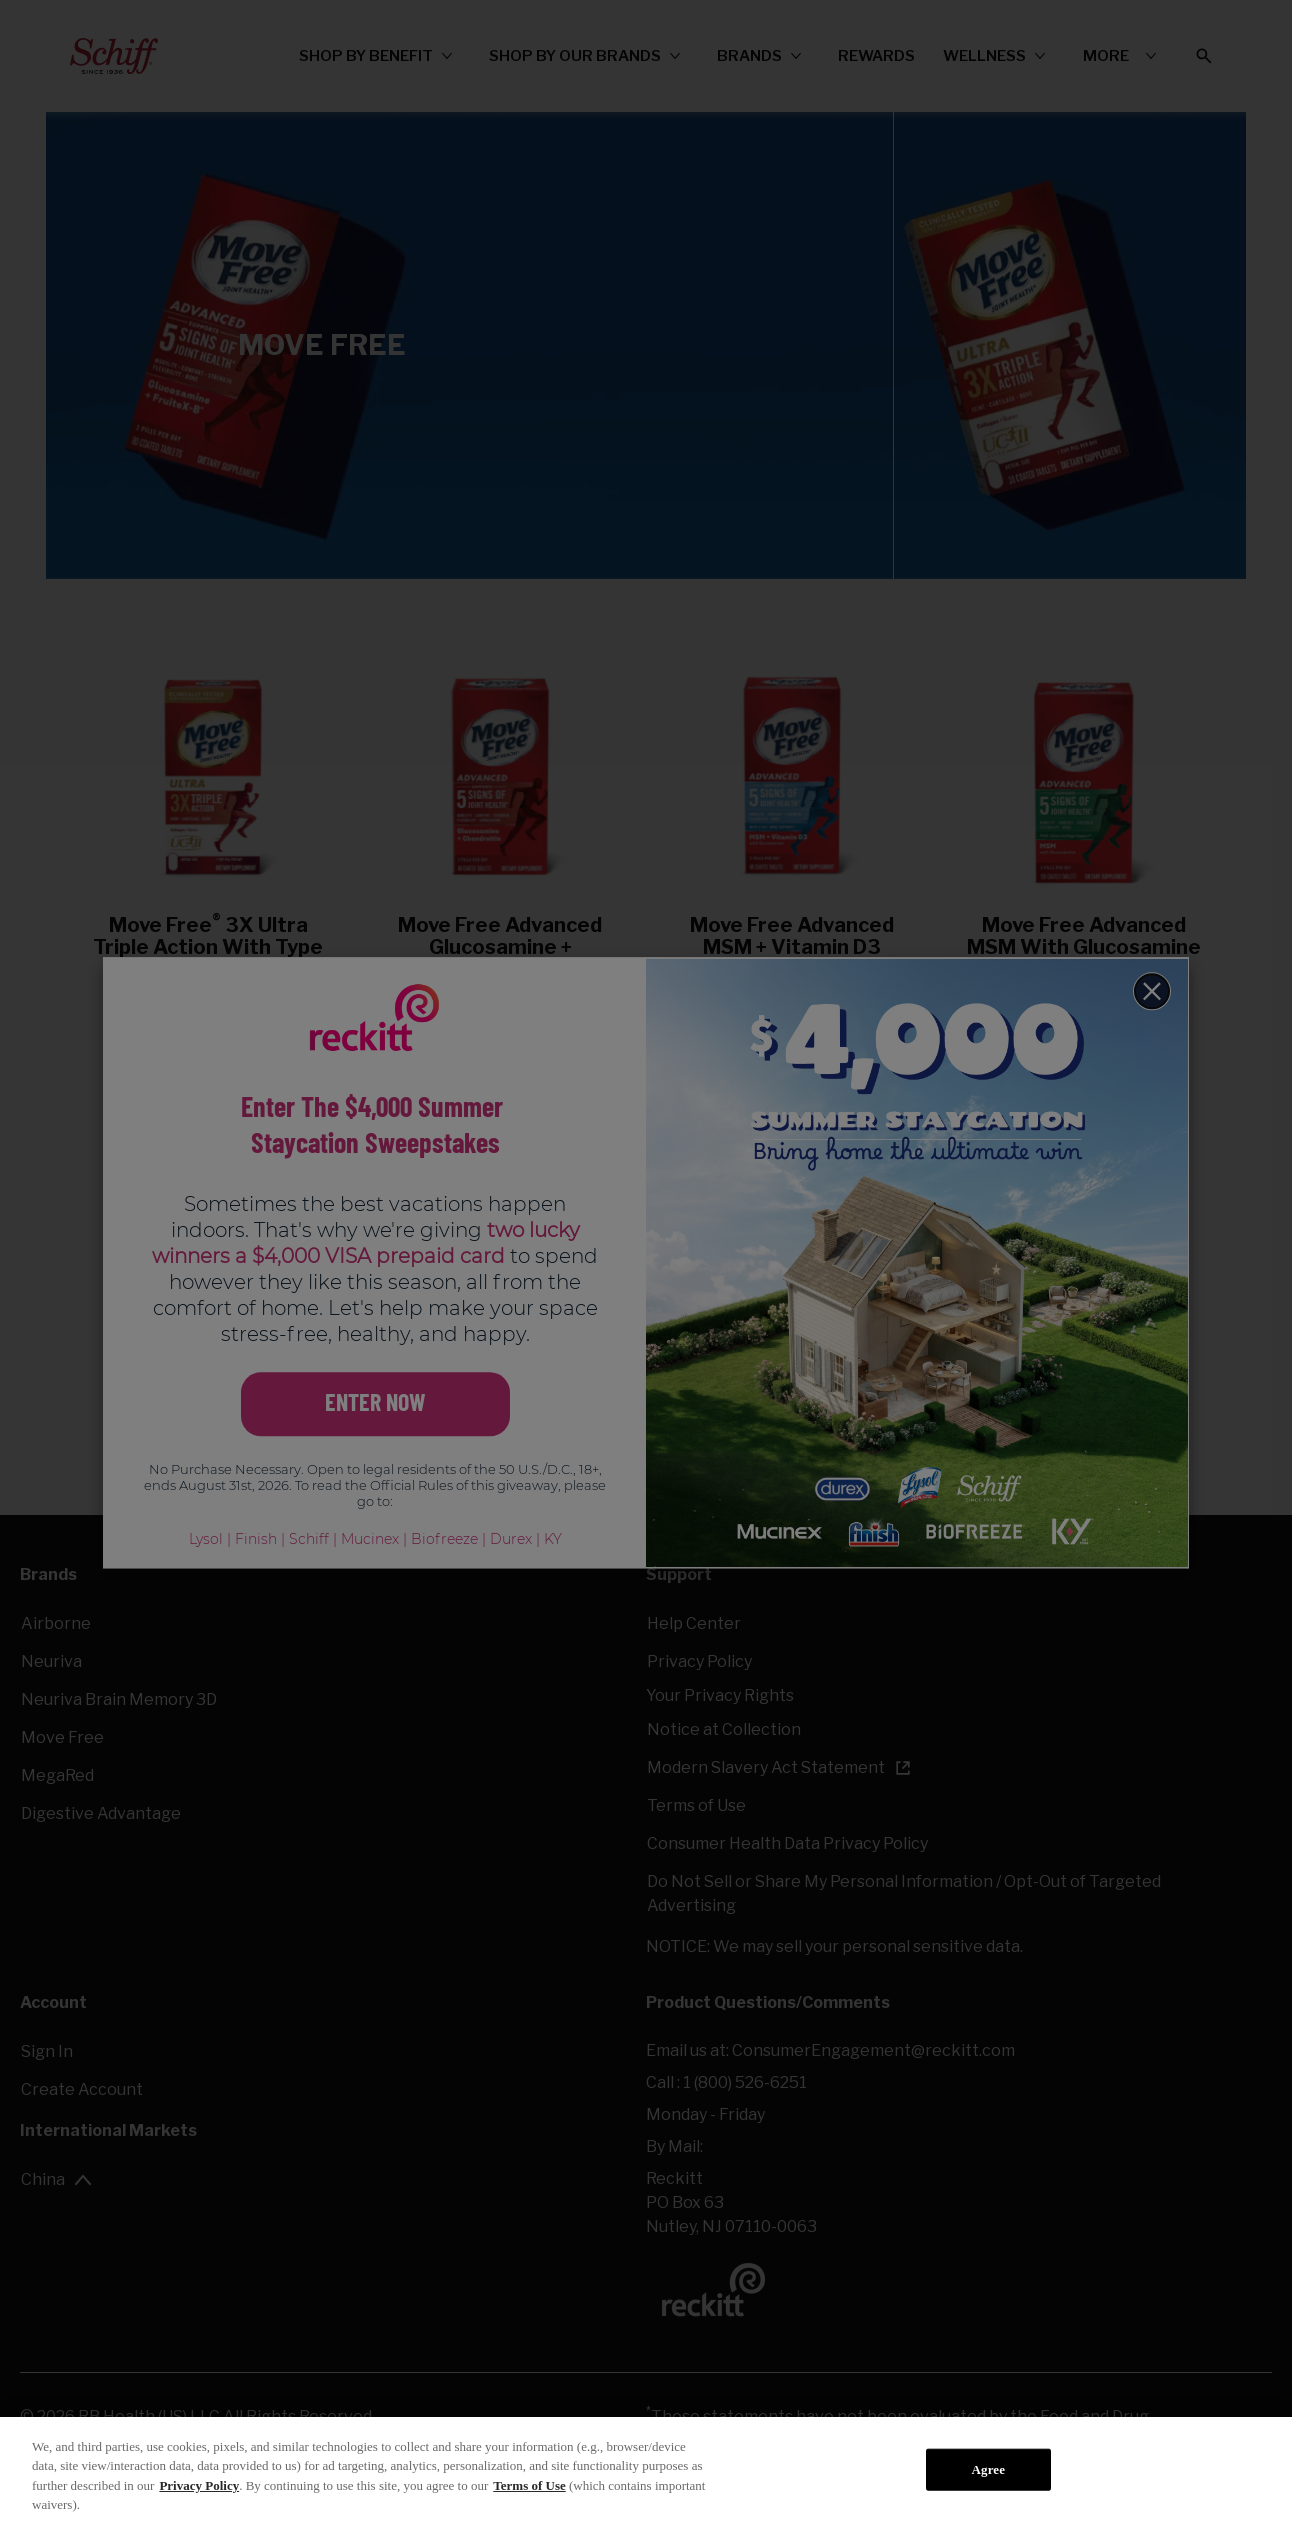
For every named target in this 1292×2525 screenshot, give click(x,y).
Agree (989, 2469)
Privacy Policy (199, 2485)
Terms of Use (529, 2485)
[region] (646, 2471)
